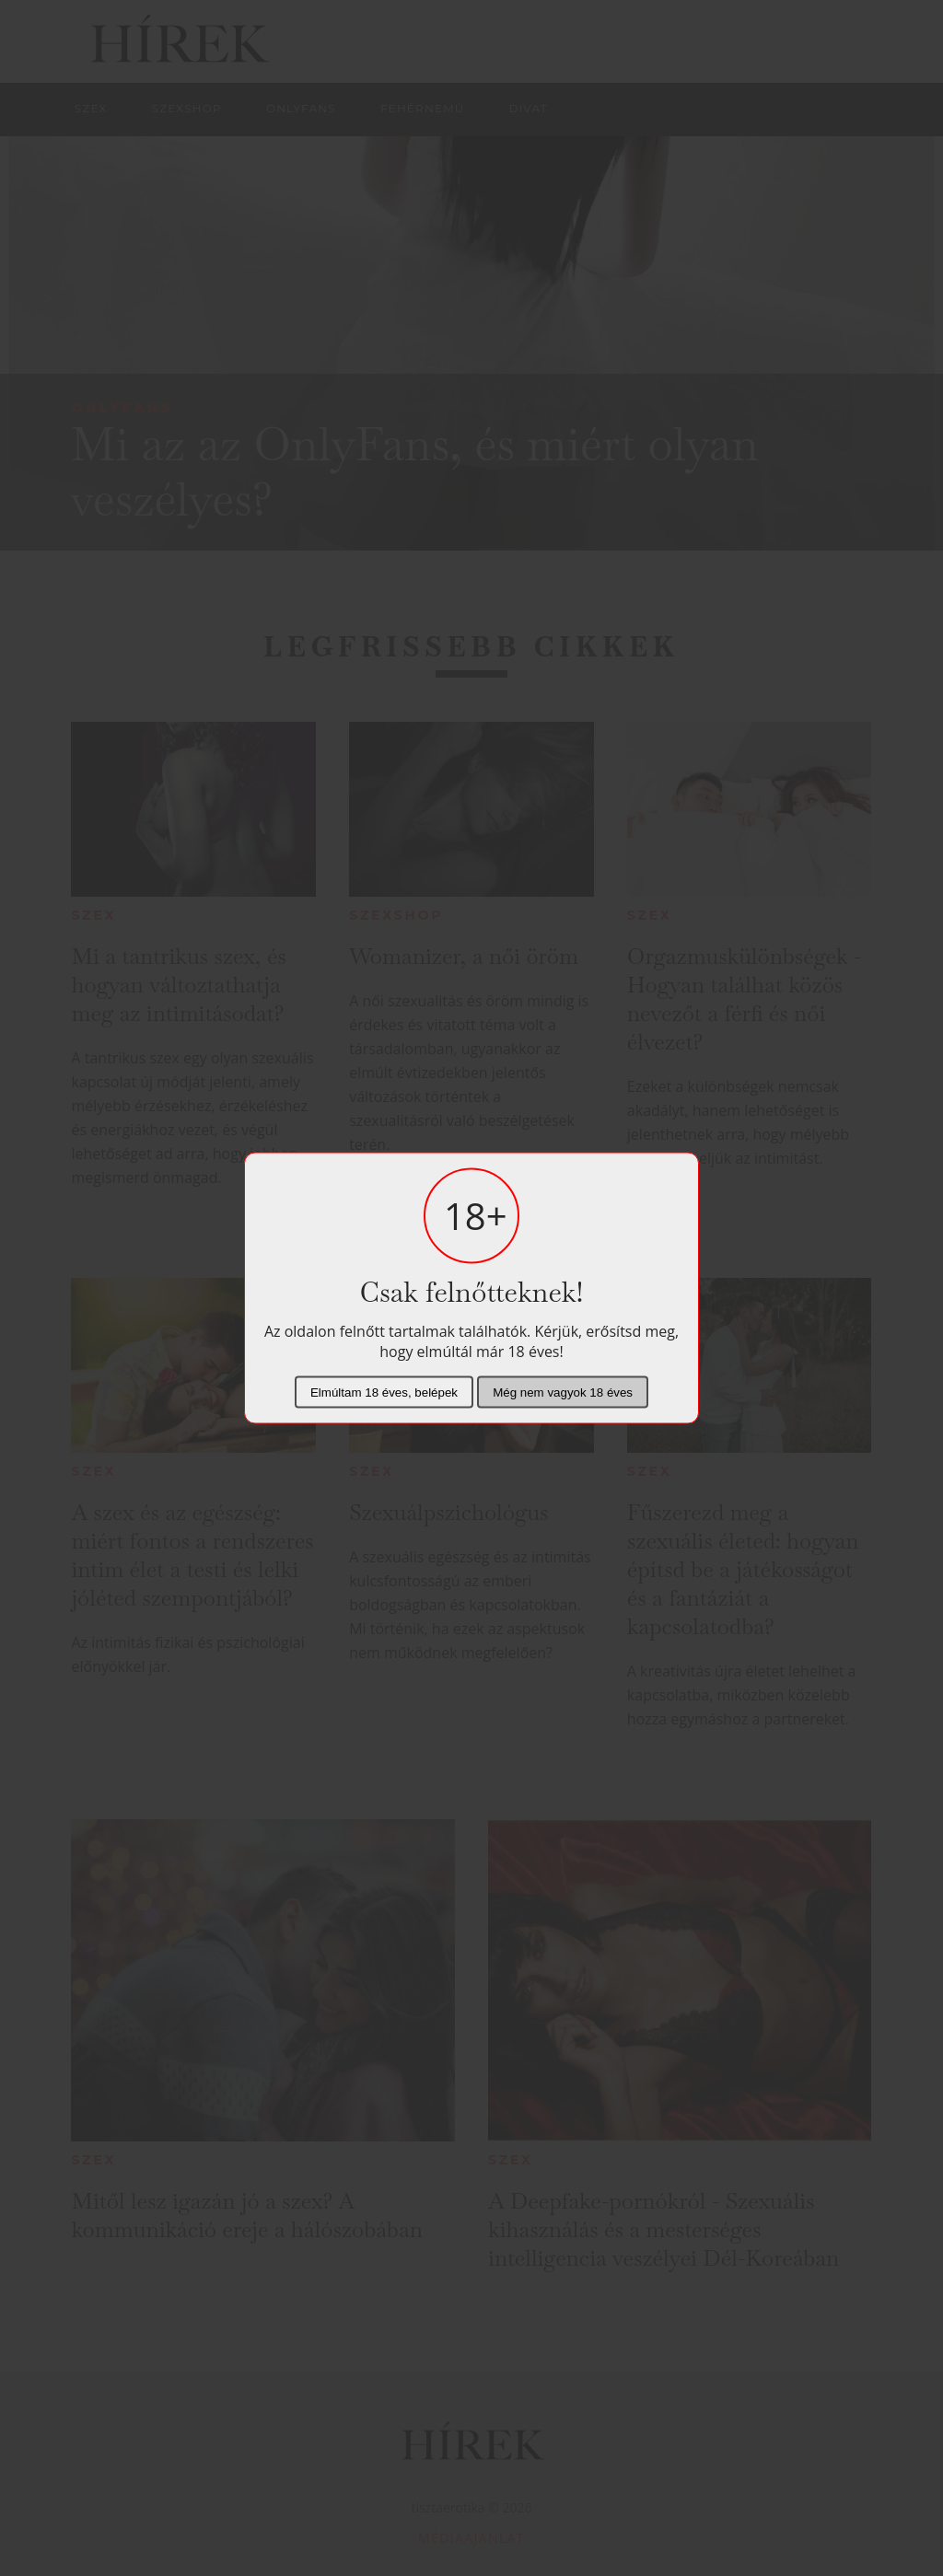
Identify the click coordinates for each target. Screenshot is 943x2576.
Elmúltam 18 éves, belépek (384, 1392)
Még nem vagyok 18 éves (563, 1392)
